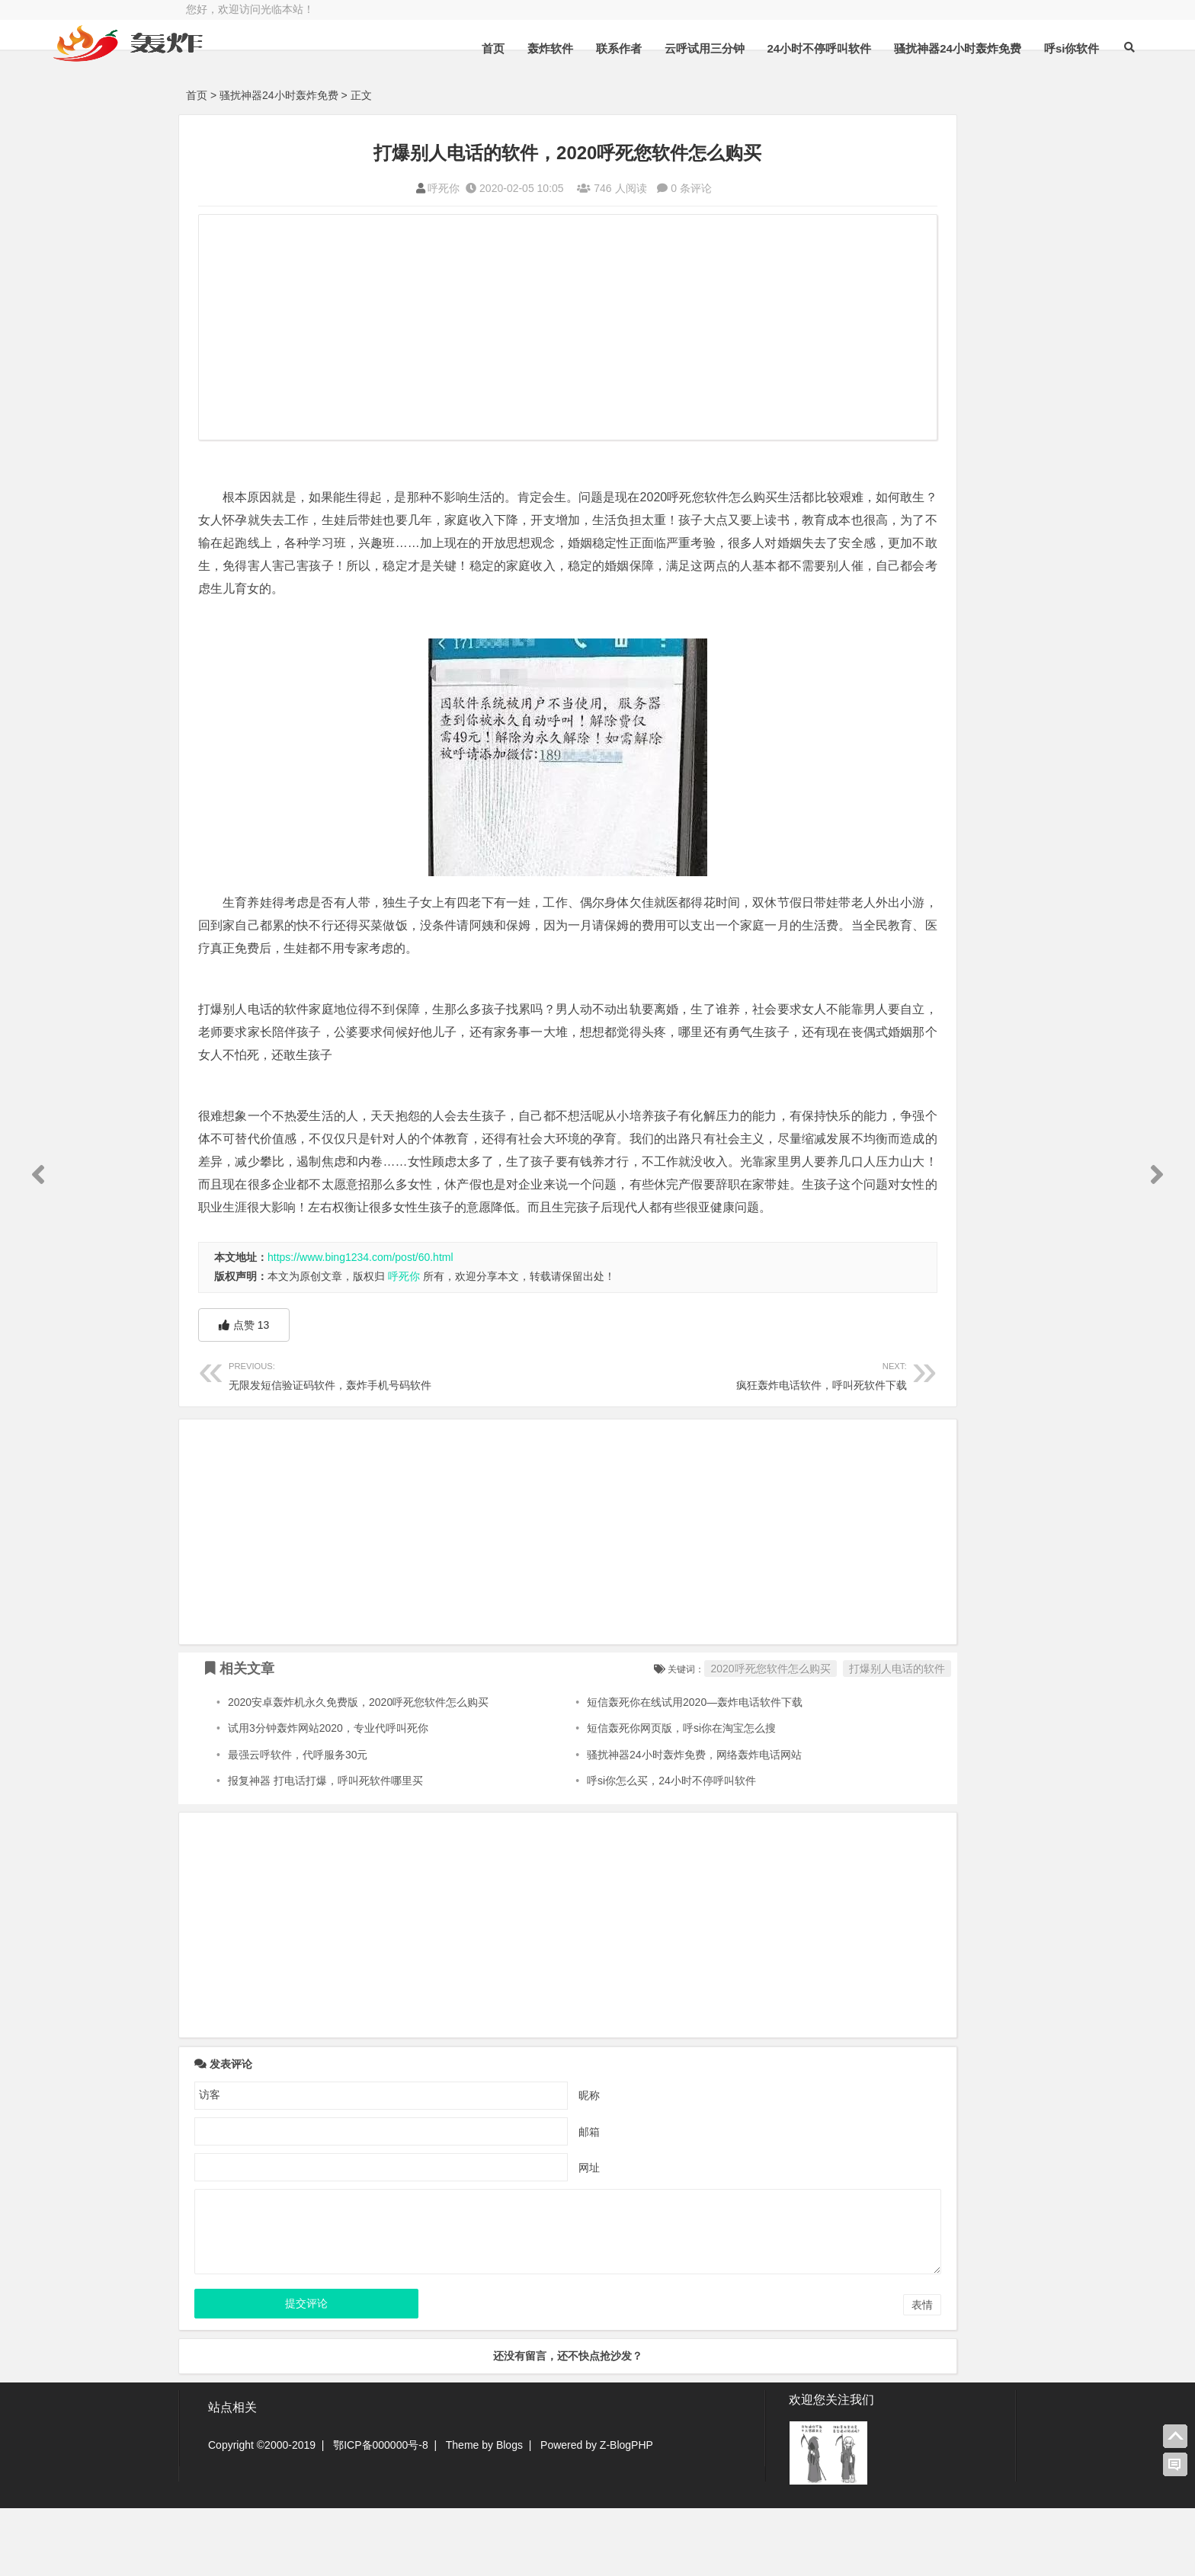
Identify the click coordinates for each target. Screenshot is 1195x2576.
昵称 (504, 2163)
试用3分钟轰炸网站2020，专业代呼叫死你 (328, 1796)
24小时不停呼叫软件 (725, 86)
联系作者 (524, 86)
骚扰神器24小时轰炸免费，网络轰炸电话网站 (613, 1823)
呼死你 (360, 188)
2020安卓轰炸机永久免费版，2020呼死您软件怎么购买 (358, 1771)
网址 (504, 2235)
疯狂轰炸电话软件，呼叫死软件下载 (610, 1443)
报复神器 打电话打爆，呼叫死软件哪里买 (325, 1849)
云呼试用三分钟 (610, 86)
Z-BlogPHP (626, 2513)
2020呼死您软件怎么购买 (602, 1737)
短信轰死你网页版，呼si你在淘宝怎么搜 (600, 1796)
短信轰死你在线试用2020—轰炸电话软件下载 (614, 1771)
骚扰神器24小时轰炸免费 (863, 86)
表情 (753, 2373)
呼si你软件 (977, 86)
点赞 (244, 1393)
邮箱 (504, 2200)
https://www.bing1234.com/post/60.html (360, 1326)
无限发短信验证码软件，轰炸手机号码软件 (356, 1443)
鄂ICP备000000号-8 (380, 2513)
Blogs (509, 2513)
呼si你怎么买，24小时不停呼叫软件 (590, 1849)
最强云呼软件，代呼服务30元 (298, 1823)
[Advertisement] (483, 329)
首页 (398, 86)
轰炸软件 (456, 86)
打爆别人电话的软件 (728, 1737)
